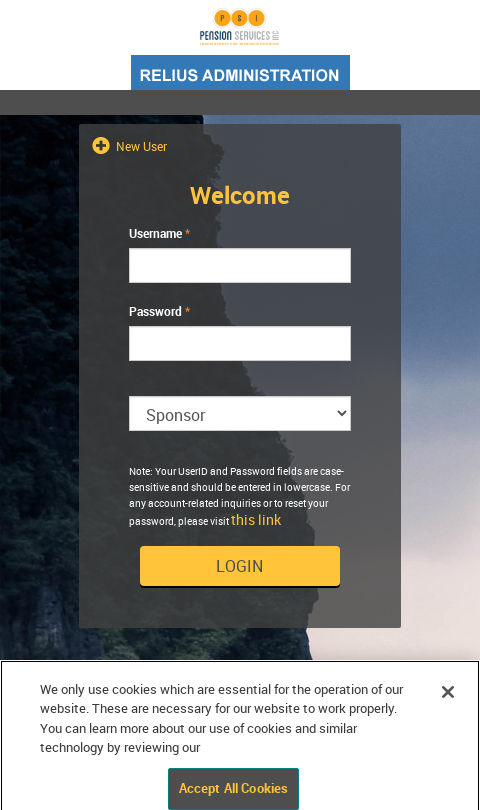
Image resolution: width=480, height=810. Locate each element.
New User (140, 146)
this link (256, 519)
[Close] (448, 699)
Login (239, 566)
